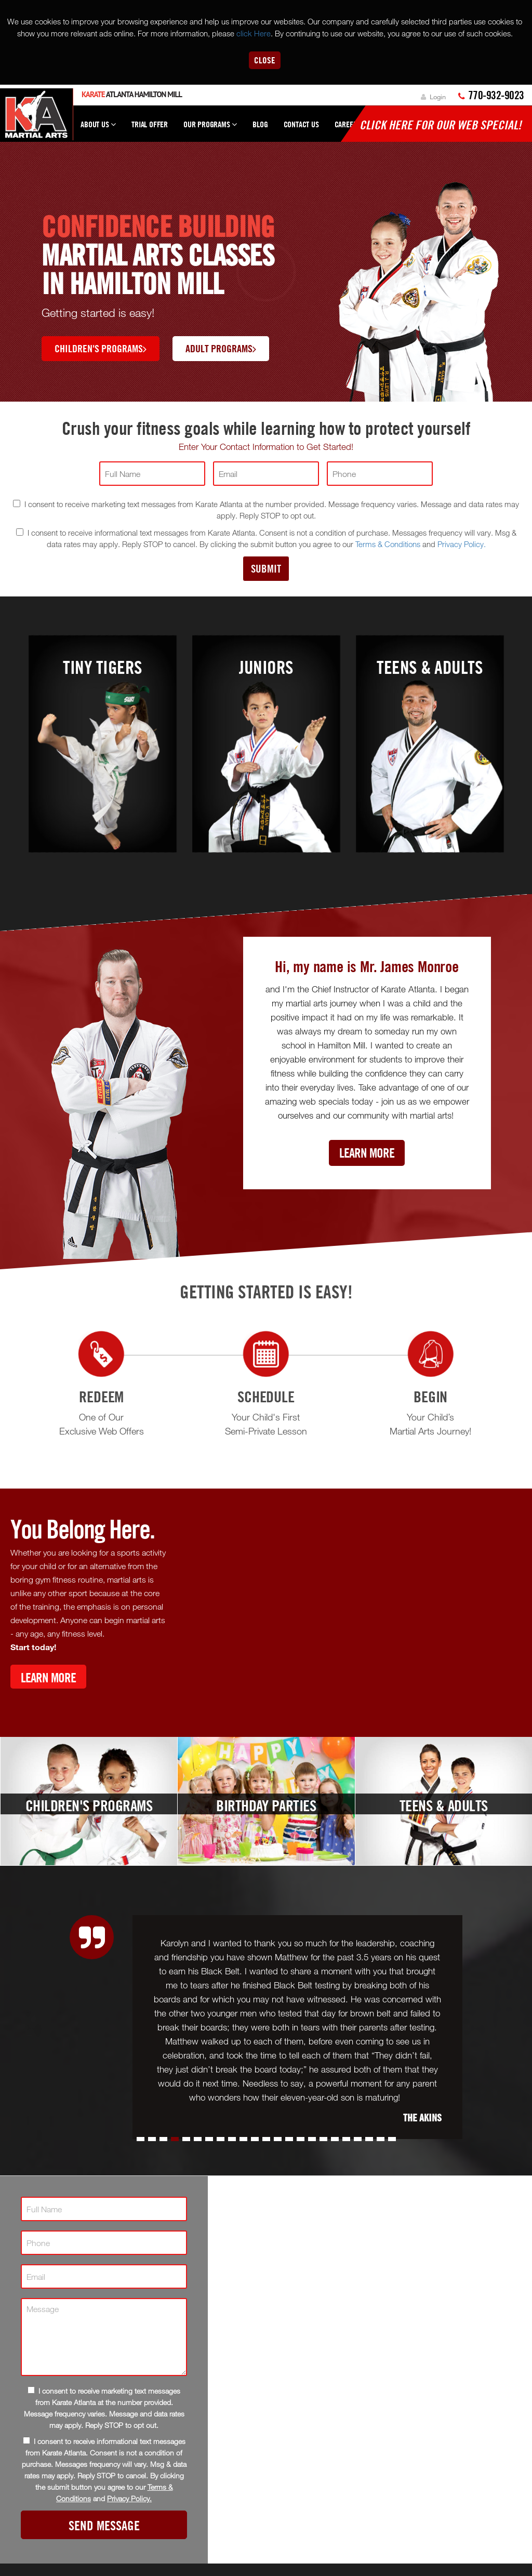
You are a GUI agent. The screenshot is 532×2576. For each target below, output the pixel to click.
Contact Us (301, 124)
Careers (348, 124)
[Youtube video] (354, 1611)
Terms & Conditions (387, 544)
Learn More (366, 1153)
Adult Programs (220, 348)
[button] (140, 2139)
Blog (260, 124)
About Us (98, 129)
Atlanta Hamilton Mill (132, 94)
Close (264, 60)
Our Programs (210, 129)
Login (433, 96)
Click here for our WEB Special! (441, 124)
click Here (253, 33)
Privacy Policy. (461, 544)
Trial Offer (149, 124)
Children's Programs (101, 348)
